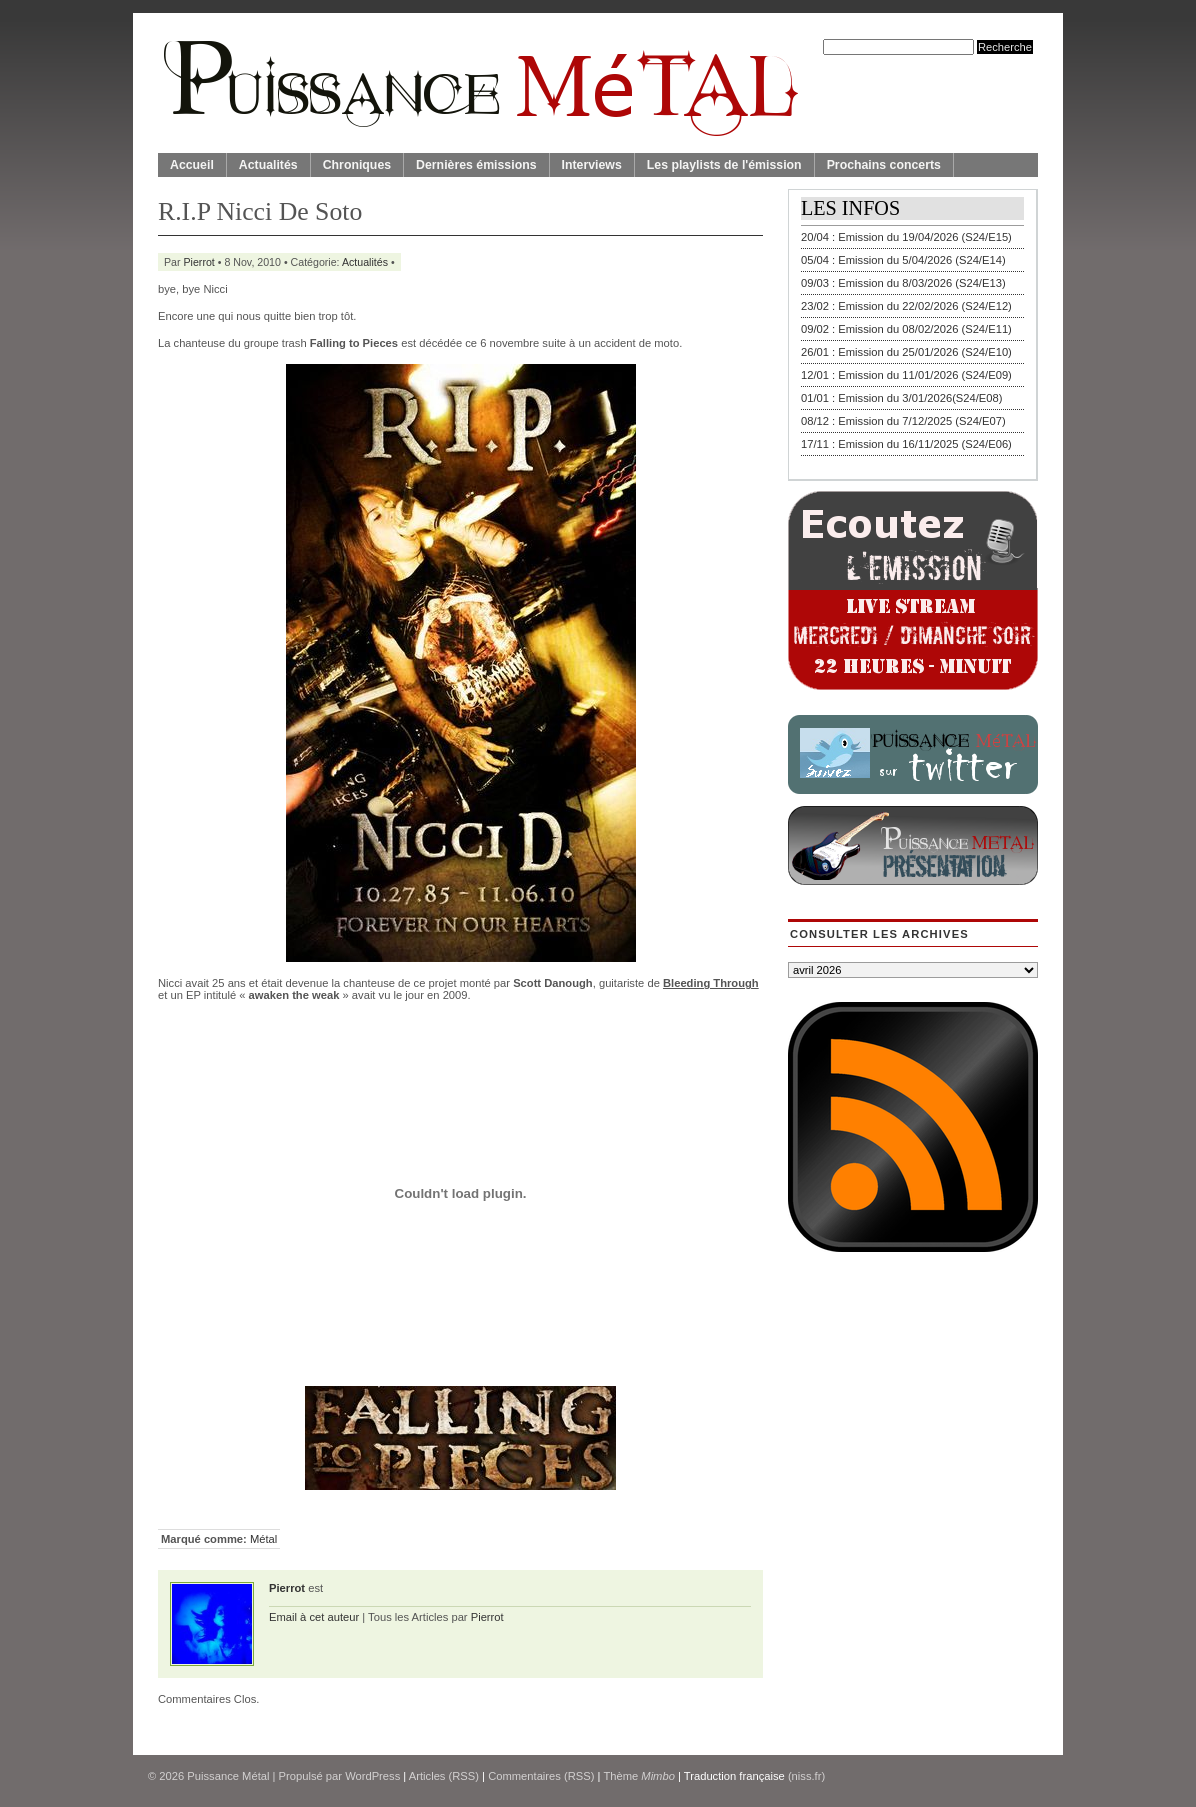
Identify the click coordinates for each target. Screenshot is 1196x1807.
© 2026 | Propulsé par (246, 1776)
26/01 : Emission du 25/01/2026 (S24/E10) (906, 352)
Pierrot (199, 262)
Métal (263, 1539)
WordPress (372, 1776)
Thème (639, 1776)
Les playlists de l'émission (724, 165)
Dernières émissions (476, 165)
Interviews (592, 165)
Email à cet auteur (314, 1617)
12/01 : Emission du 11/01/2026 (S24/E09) (906, 375)
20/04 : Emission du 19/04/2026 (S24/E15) (906, 237)
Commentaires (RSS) (541, 1776)
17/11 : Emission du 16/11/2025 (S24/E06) (906, 444)
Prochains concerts (884, 165)
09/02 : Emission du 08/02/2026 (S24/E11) (906, 329)
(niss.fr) (806, 1776)
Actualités (268, 165)
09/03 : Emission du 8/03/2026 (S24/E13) (903, 283)
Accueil (192, 165)
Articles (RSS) (444, 1776)
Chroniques (357, 165)
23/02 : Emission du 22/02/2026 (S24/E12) (906, 306)
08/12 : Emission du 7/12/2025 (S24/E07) (903, 421)
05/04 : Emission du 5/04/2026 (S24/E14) (903, 260)
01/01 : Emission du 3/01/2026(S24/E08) (902, 398)
